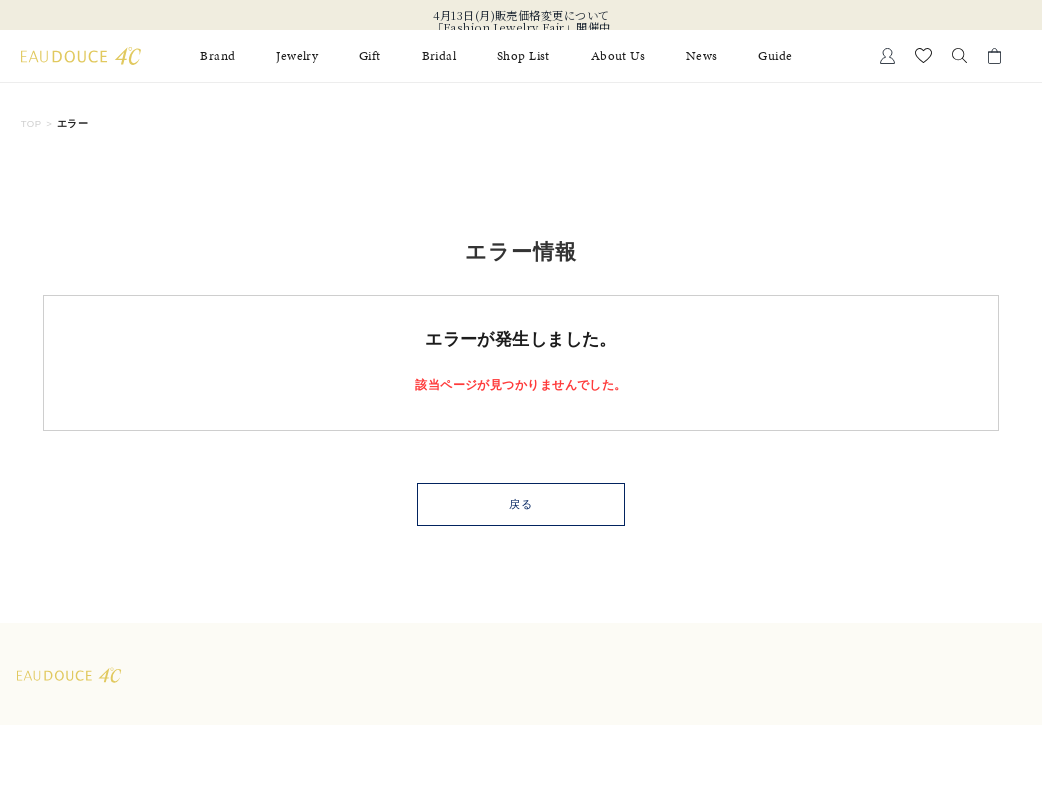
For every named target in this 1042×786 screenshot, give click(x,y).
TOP (31, 123)
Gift (370, 56)
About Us (618, 56)
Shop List (523, 56)
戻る (521, 504)
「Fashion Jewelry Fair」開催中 (521, 27)
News (702, 56)
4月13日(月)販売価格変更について (521, 15)
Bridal (439, 56)
